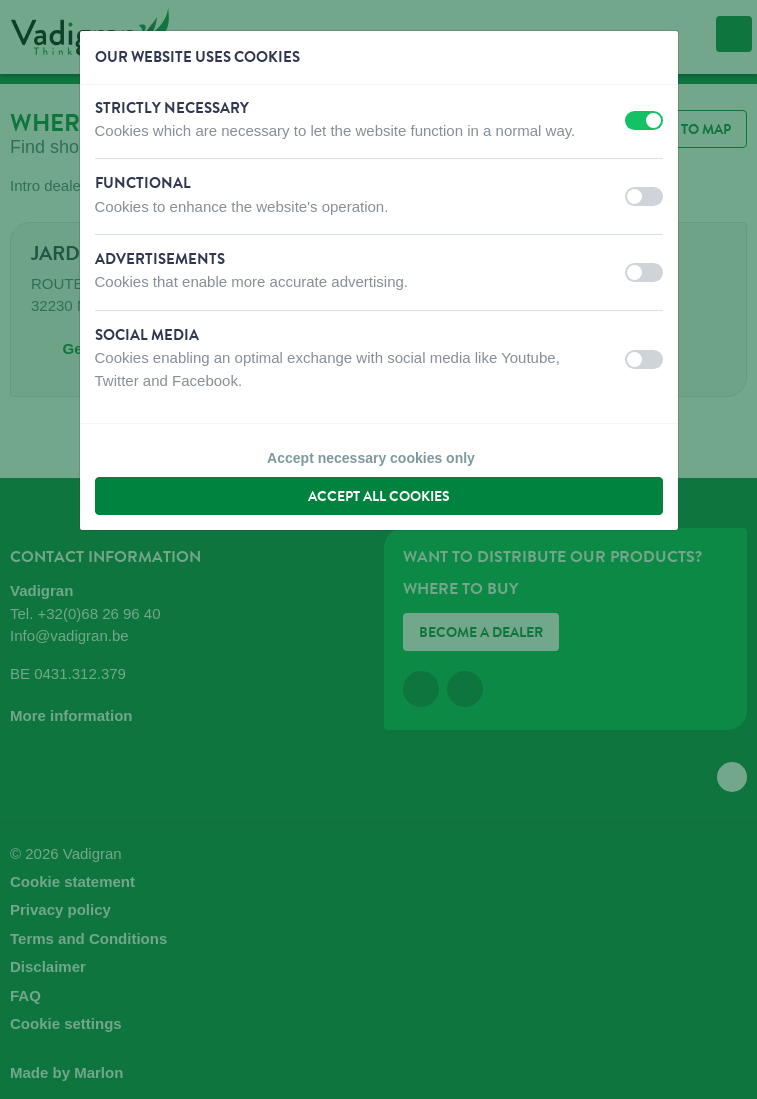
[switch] (644, 120)
